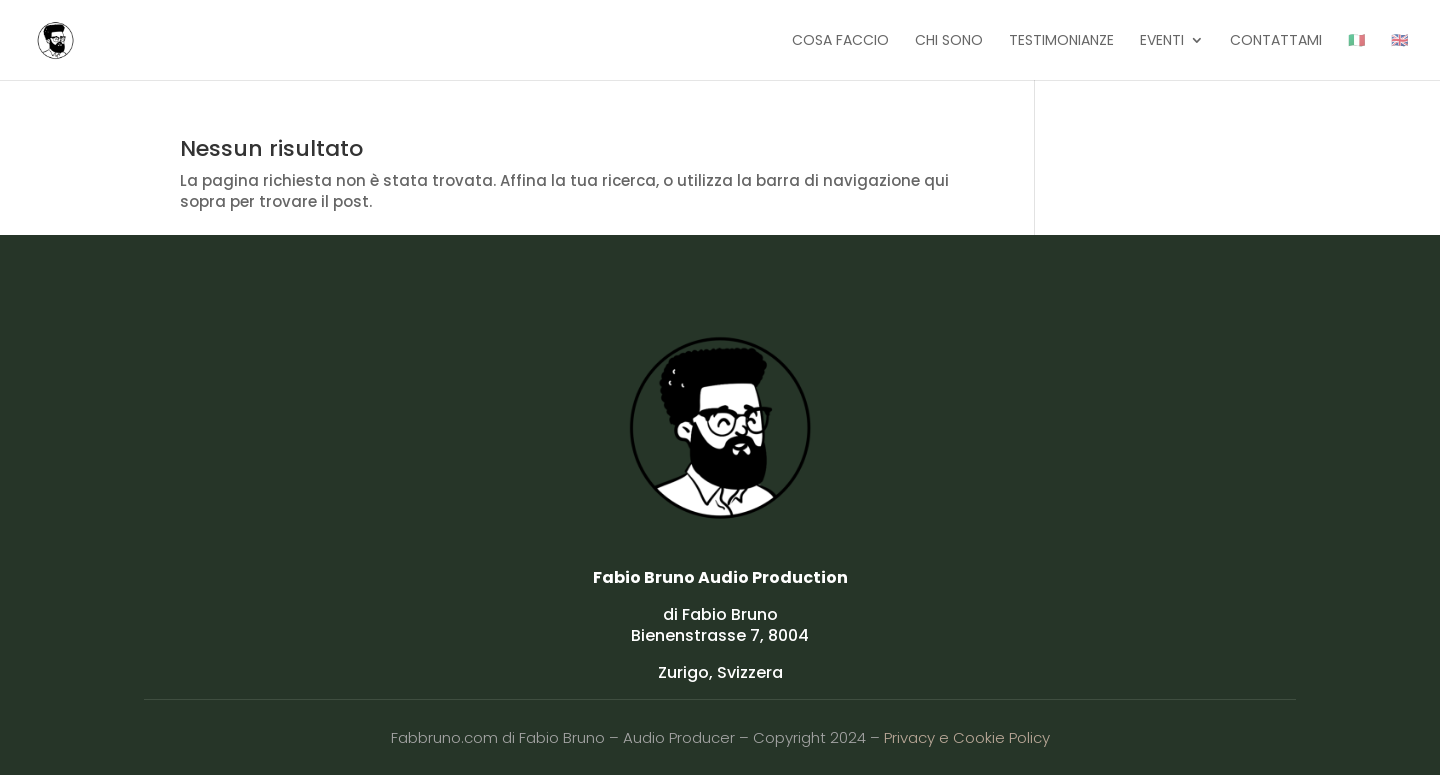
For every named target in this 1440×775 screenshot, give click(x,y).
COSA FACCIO (840, 41)
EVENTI (1162, 41)
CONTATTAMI (1276, 41)
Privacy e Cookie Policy (967, 737)
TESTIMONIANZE (1061, 41)
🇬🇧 (1399, 41)
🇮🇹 (1356, 41)
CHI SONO (949, 41)
